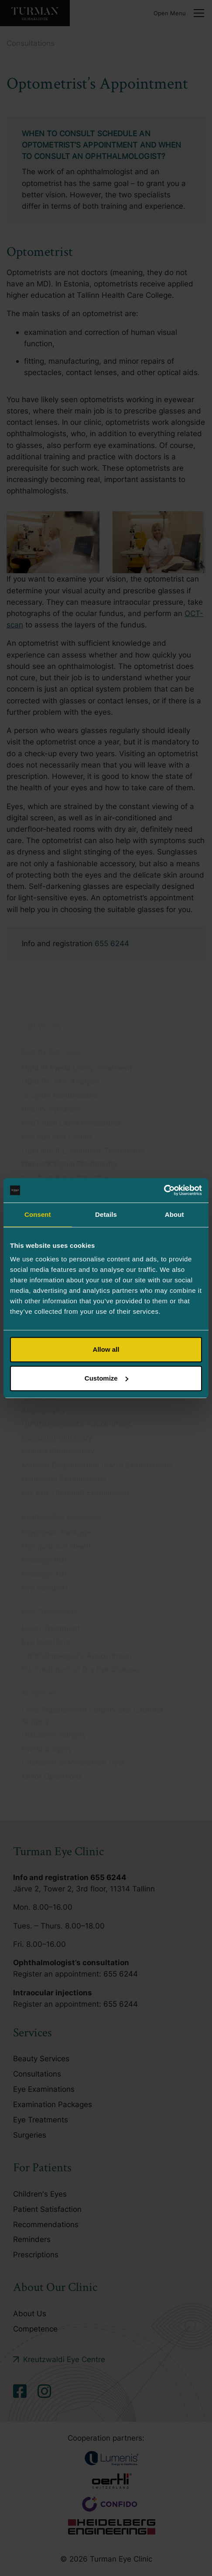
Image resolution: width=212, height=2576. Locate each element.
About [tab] (174, 1214)
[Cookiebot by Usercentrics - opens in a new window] (164, 1190)
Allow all (106, 1349)
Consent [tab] (37, 1214)
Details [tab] (106, 1214)
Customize (106, 1378)
